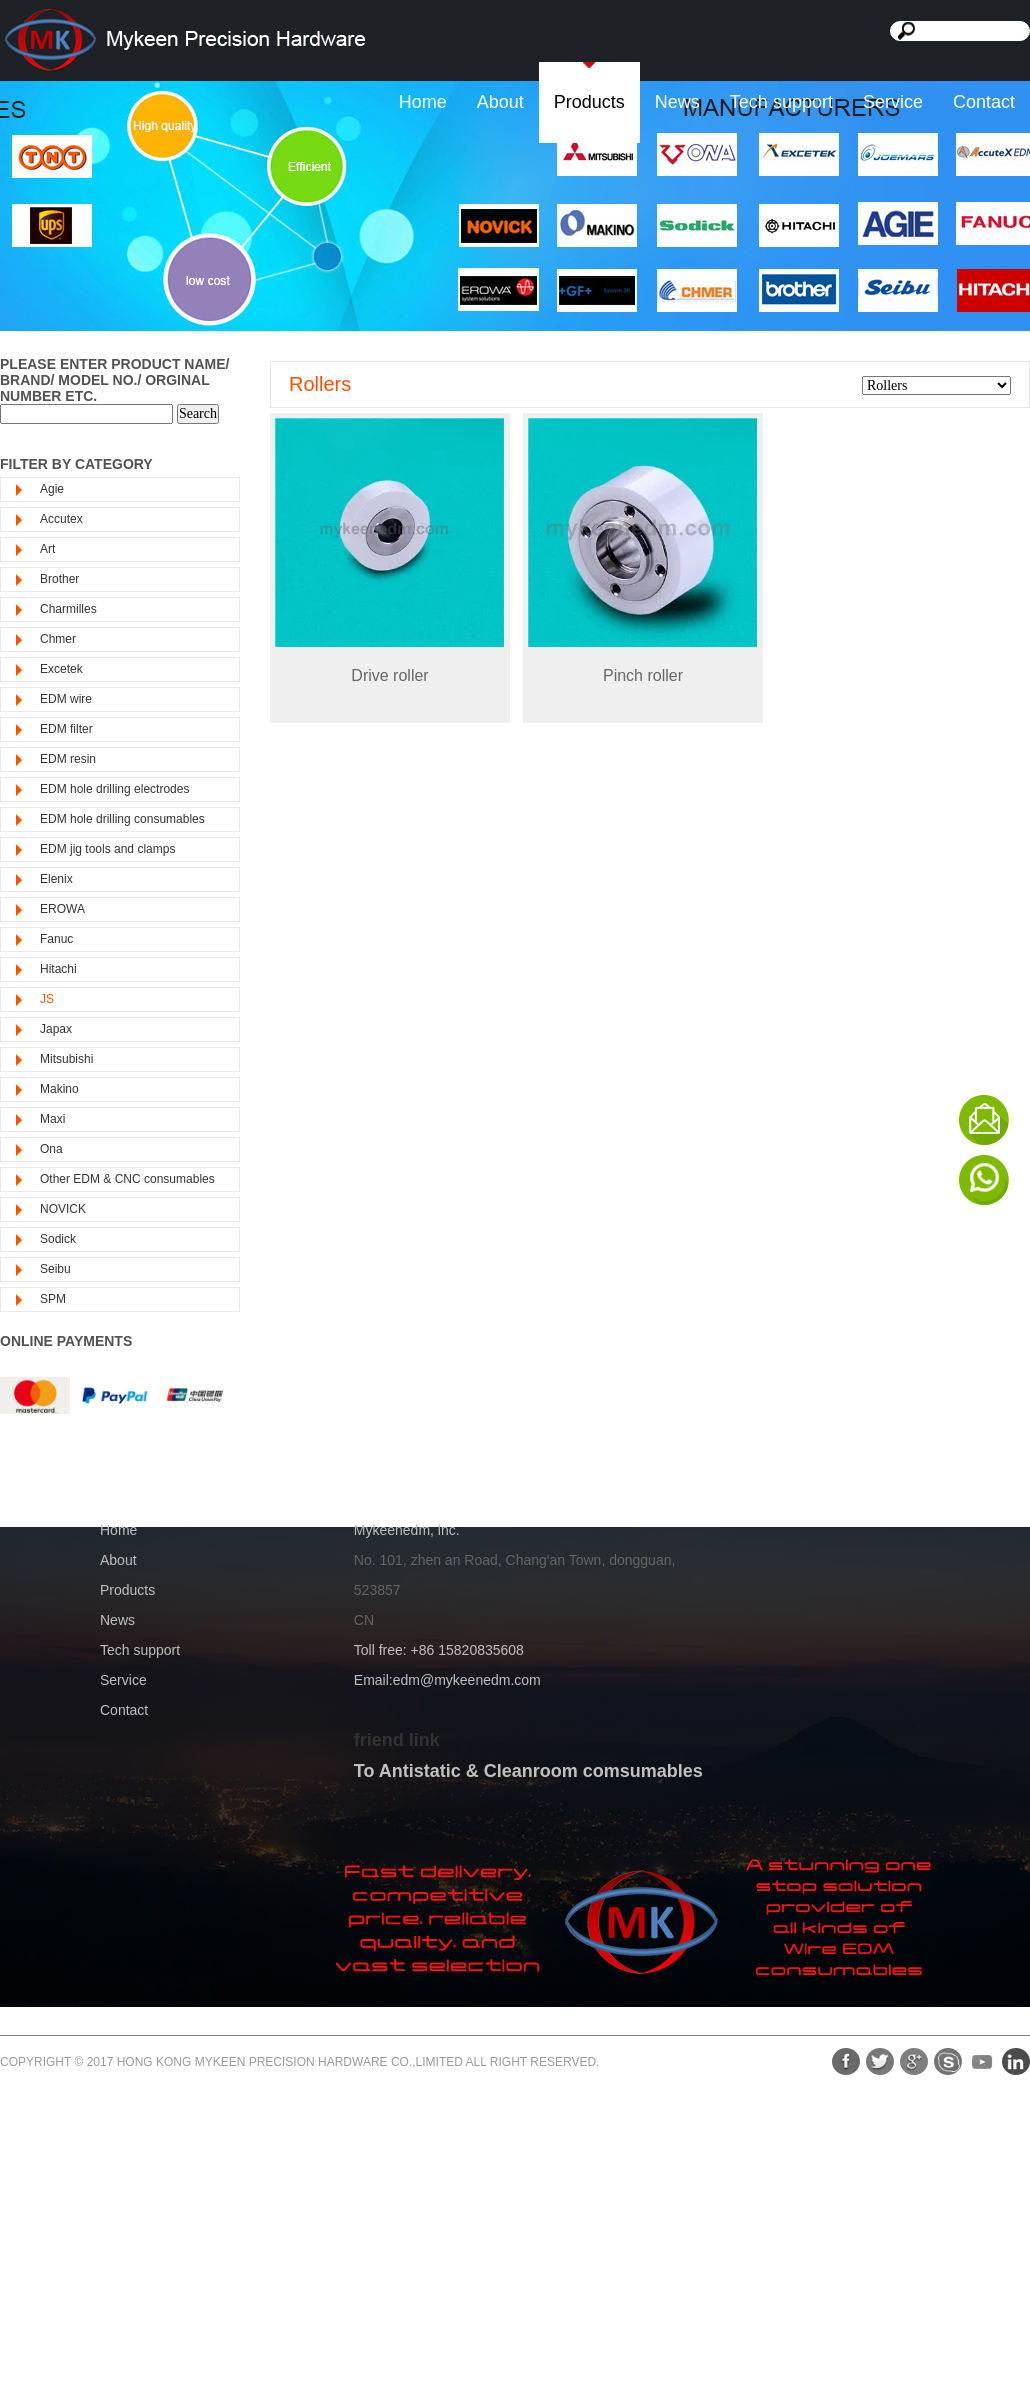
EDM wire (66, 699)
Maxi (52, 1119)
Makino (59, 1089)
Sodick (58, 1239)
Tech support (781, 102)
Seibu (55, 1269)
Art (47, 549)
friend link (397, 1740)
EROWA (62, 909)
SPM (53, 1299)
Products (589, 102)
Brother (59, 579)
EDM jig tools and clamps (107, 849)
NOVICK (63, 1209)
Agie (52, 489)
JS (47, 999)
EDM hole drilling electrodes (114, 789)
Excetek (61, 669)
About (500, 102)
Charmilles (68, 609)
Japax (56, 1029)
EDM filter (66, 729)
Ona (51, 1149)
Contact (984, 102)
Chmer (58, 639)
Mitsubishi (66, 1059)
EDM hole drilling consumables (122, 819)
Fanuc (56, 939)
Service (893, 102)
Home (423, 102)
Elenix (56, 879)
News (677, 102)
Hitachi (58, 969)
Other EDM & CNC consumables (127, 1179)
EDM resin (68, 759)
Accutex (61, 519)
